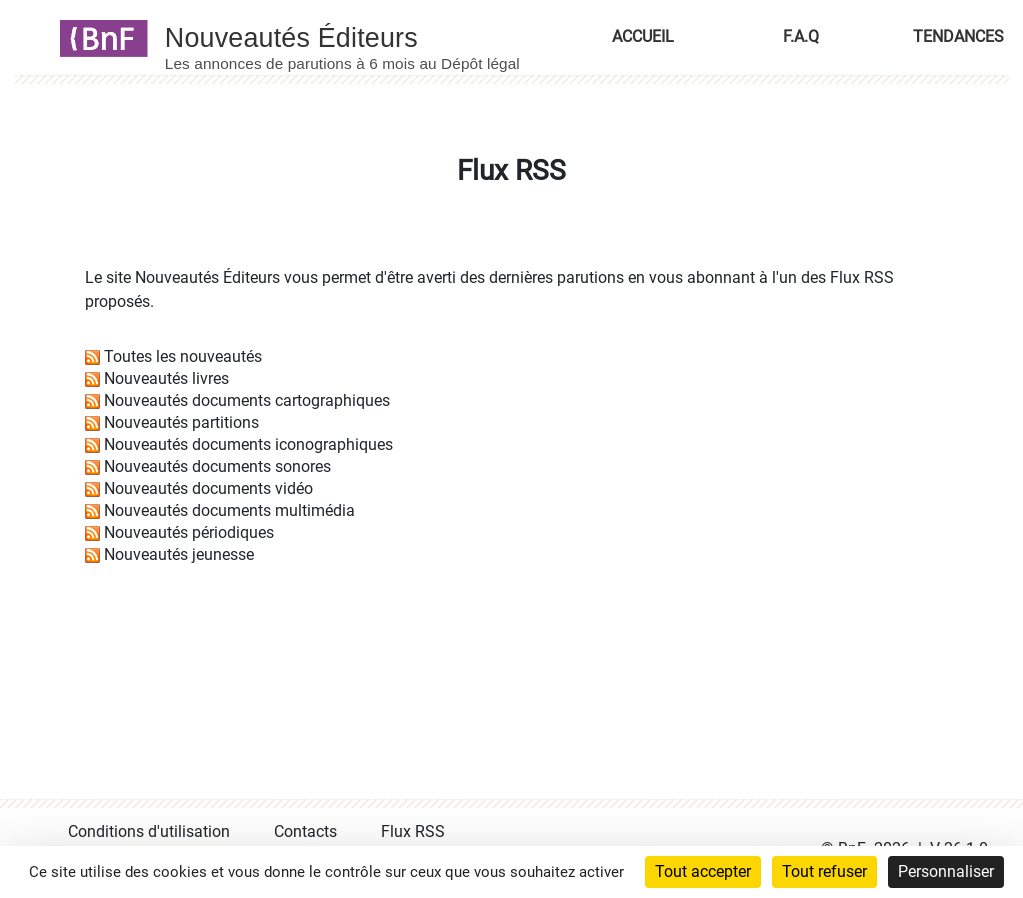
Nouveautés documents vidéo (208, 488)
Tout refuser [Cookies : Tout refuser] (824, 871)
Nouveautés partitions (181, 422)
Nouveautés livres (166, 378)
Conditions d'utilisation (149, 831)
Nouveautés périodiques (189, 532)
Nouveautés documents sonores (217, 466)
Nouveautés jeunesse (179, 554)
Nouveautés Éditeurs (207, 277)
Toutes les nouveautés (183, 356)
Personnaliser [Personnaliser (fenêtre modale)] (946, 871)
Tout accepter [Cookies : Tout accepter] (703, 871)
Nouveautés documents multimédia (229, 510)
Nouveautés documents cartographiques (247, 400)
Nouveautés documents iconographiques (248, 444)
